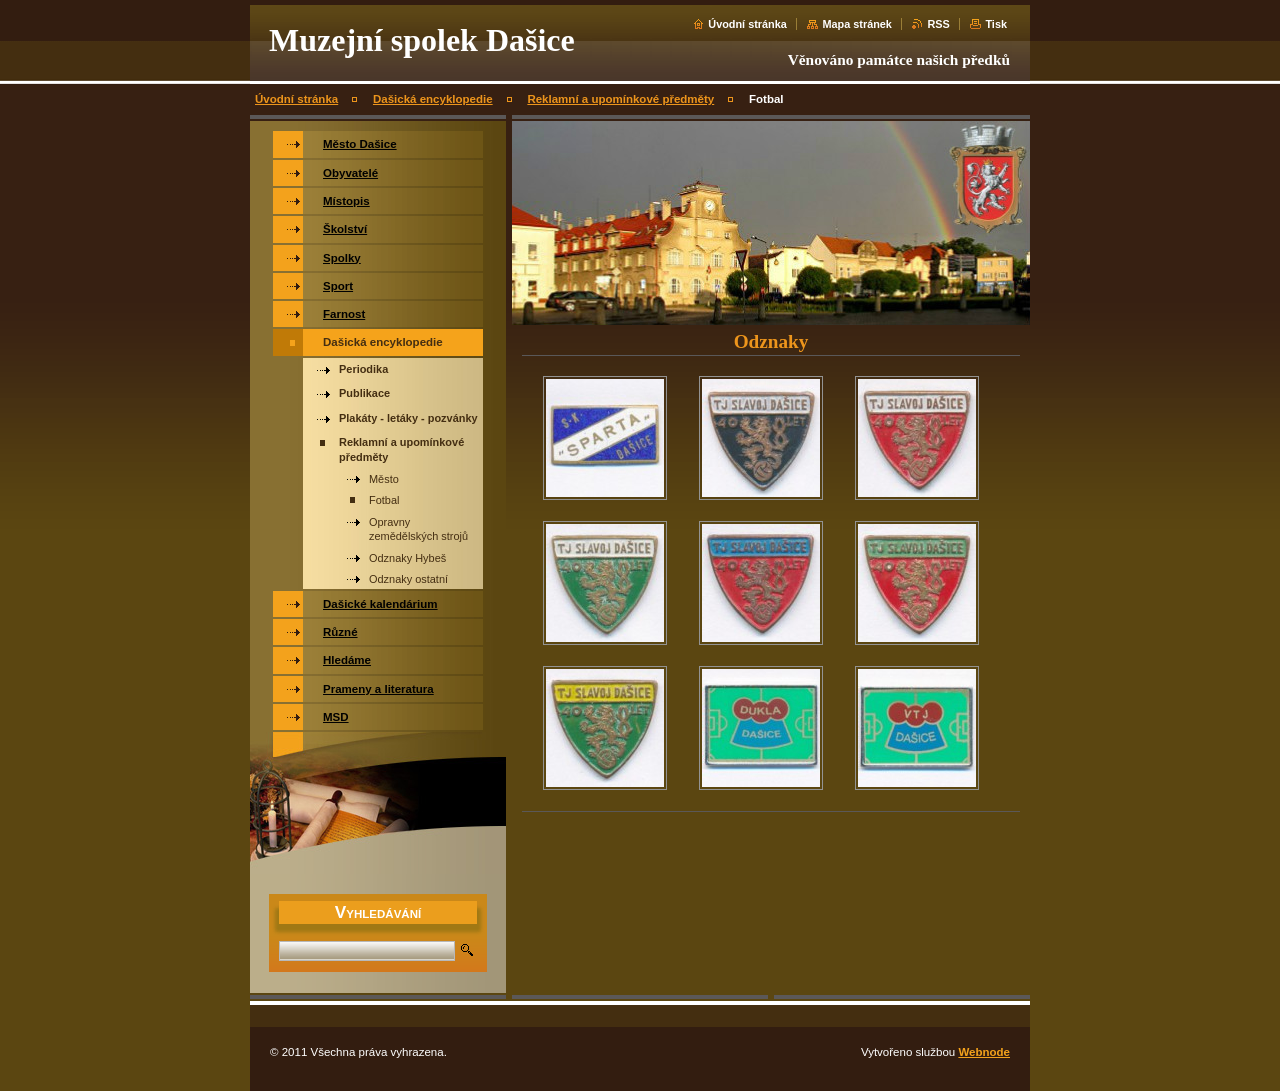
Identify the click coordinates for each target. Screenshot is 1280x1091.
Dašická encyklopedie (433, 99)
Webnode (984, 1052)
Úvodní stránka (747, 24)
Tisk (996, 24)
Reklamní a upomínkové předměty (620, 99)
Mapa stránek (857, 24)
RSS (938, 24)
